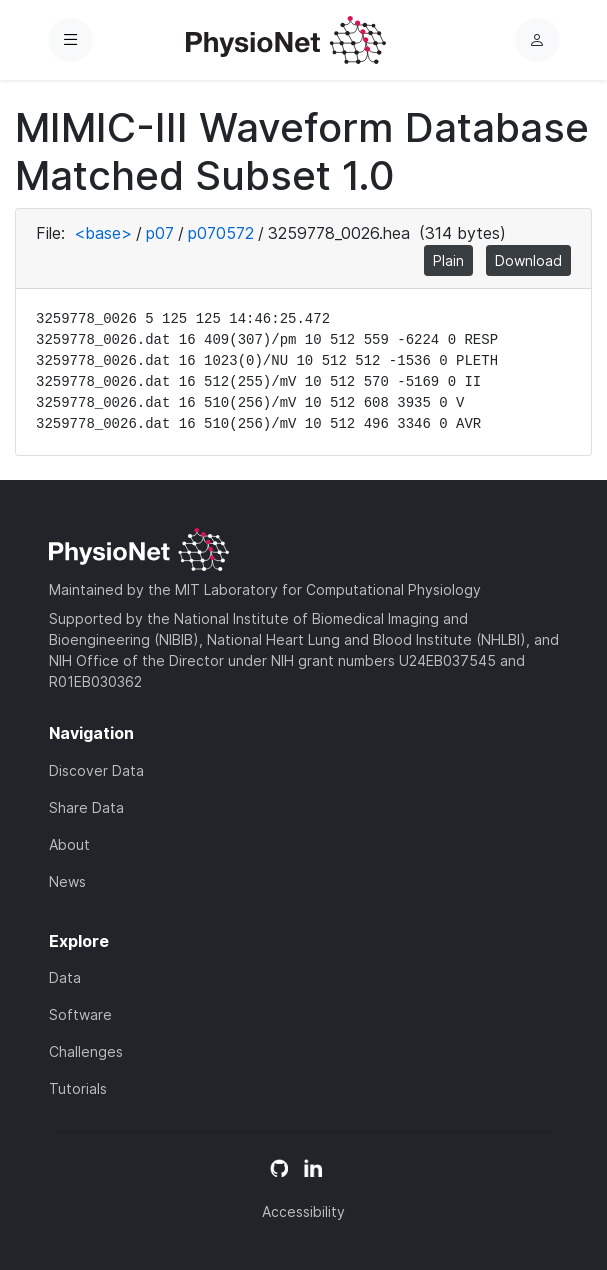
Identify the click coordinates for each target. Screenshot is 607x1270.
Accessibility (303, 1211)
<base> (103, 233)
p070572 (221, 233)
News (67, 881)
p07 (160, 233)
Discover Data (96, 770)
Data (65, 977)
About (69, 844)
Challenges (86, 1051)
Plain (448, 260)
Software (80, 1014)
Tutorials (78, 1088)
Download (528, 260)
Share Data (86, 807)
